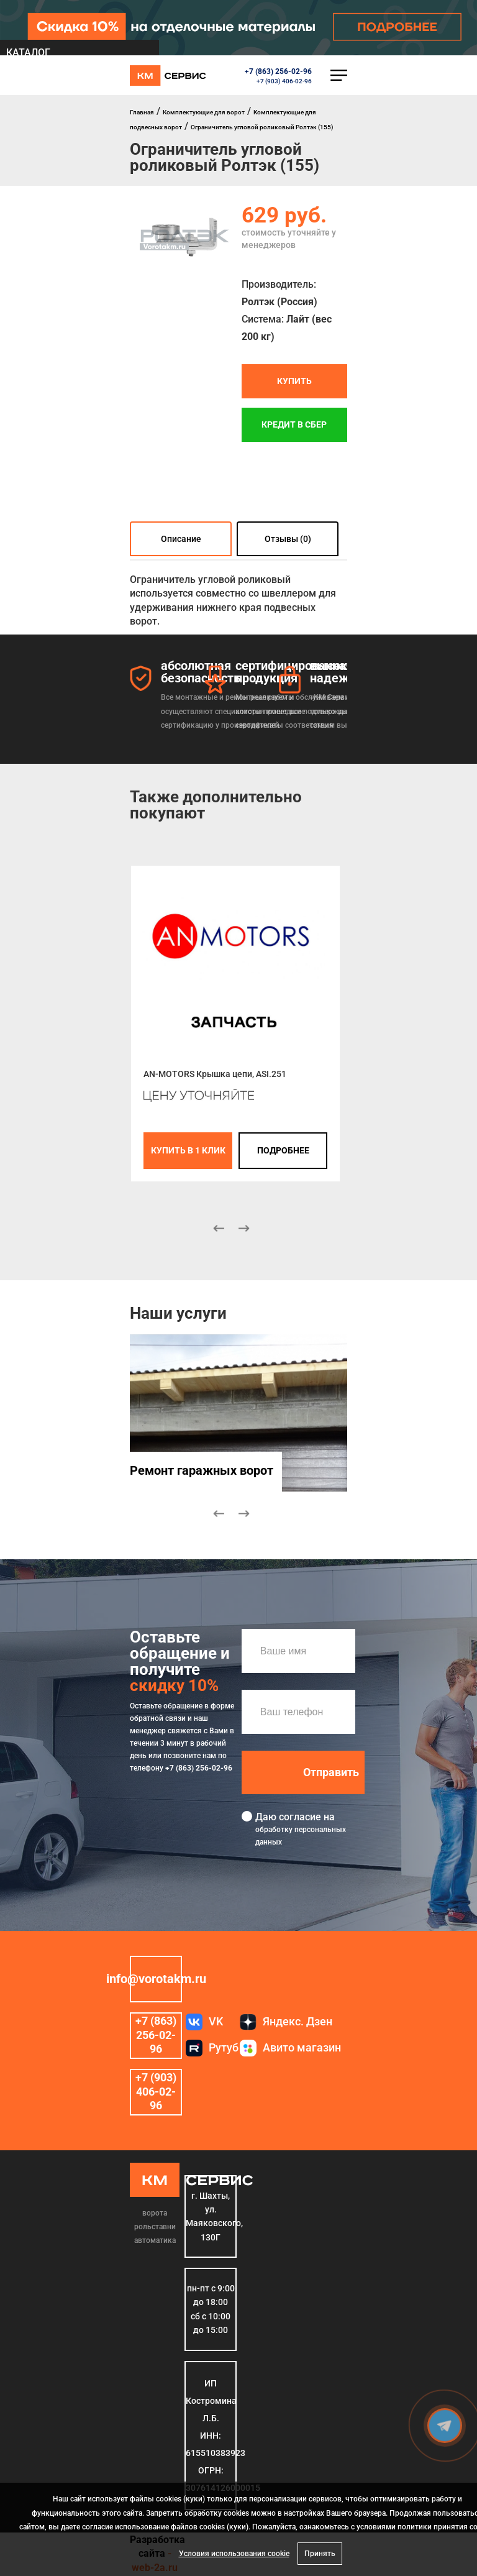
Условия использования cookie (234, 2553)
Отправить (331, 1772)
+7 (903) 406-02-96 (284, 81)
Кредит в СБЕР (294, 425)
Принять (319, 2553)
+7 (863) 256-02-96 (278, 71)
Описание (181, 539)
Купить (294, 382)
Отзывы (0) (288, 539)
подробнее (283, 1150)
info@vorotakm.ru (156, 1978)
